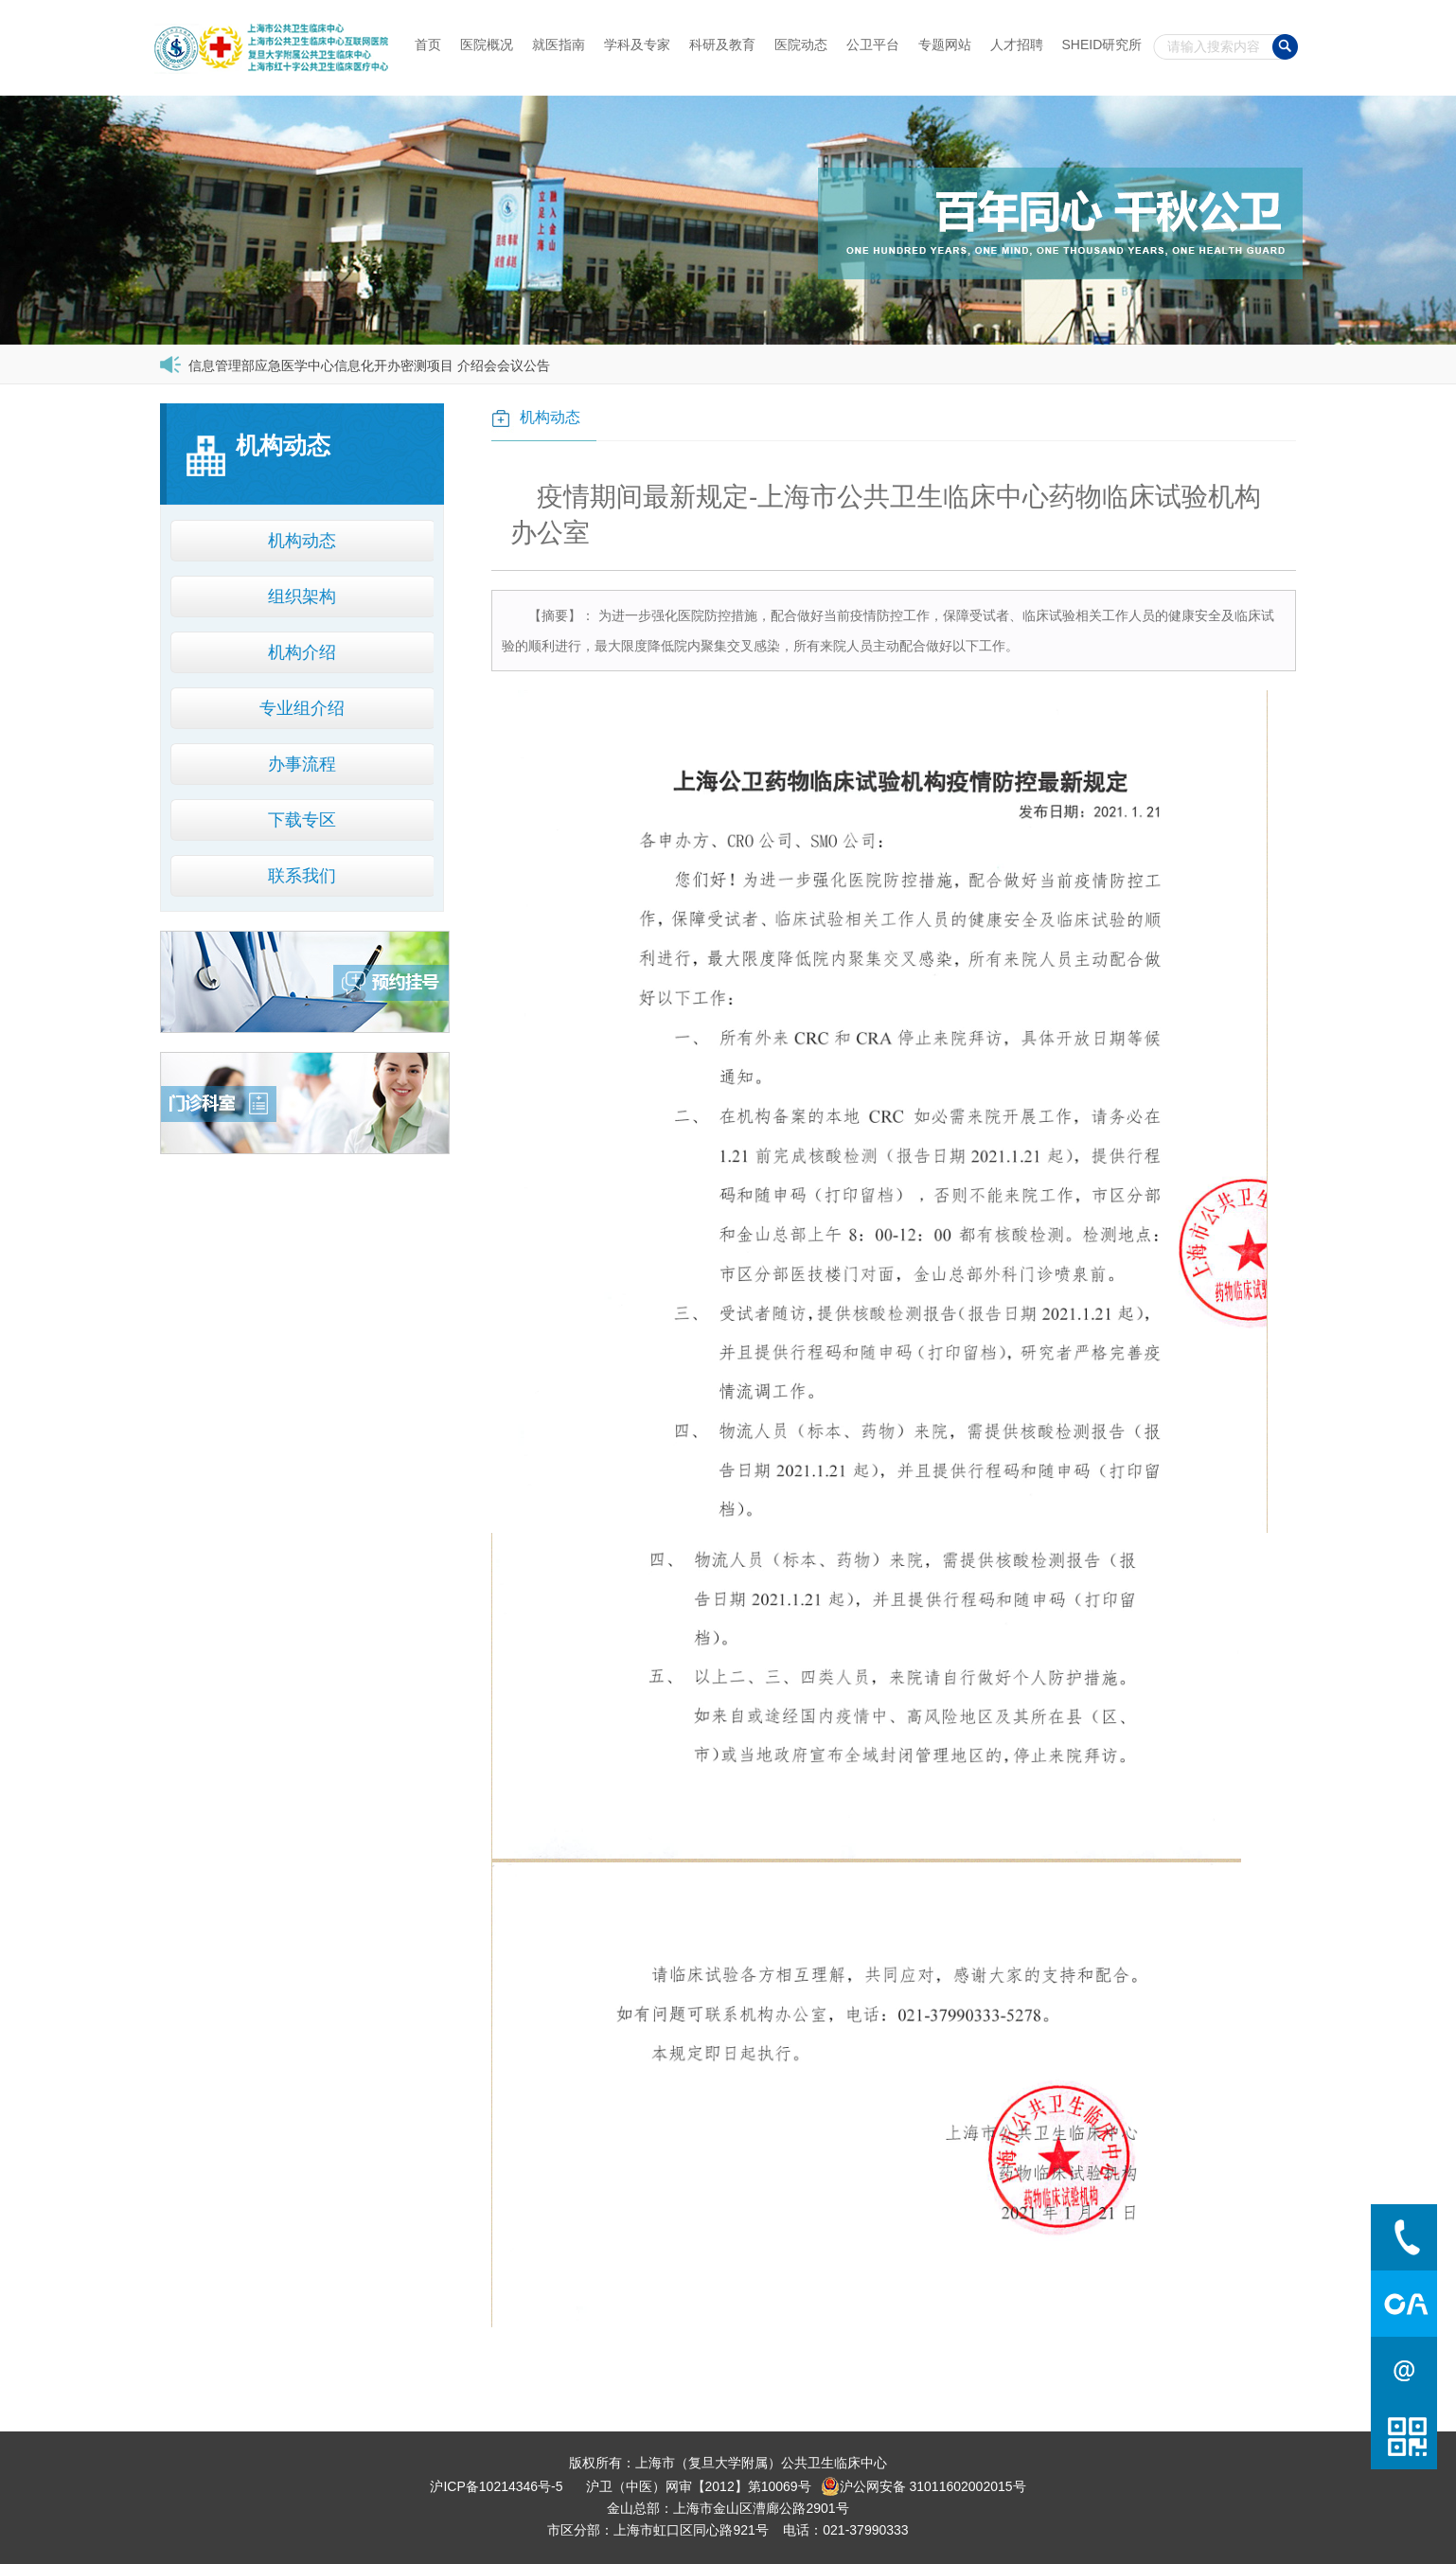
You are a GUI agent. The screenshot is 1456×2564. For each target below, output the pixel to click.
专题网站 (944, 44)
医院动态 (800, 44)
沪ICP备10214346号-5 (496, 2486)
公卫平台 (872, 44)
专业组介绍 (302, 708)
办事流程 (302, 764)
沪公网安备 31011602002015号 (923, 2486)
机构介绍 (302, 652)
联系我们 (302, 875)
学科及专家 (637, 44)
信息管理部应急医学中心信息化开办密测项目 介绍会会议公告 (369, 365)
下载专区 (302, 819)
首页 (428, 44)
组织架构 (302, 596)
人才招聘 (1016, 44)
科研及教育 (722, 44)
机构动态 (302, 540)
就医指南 (558, 44)
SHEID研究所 (1102, 44)
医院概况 (486, 44)
